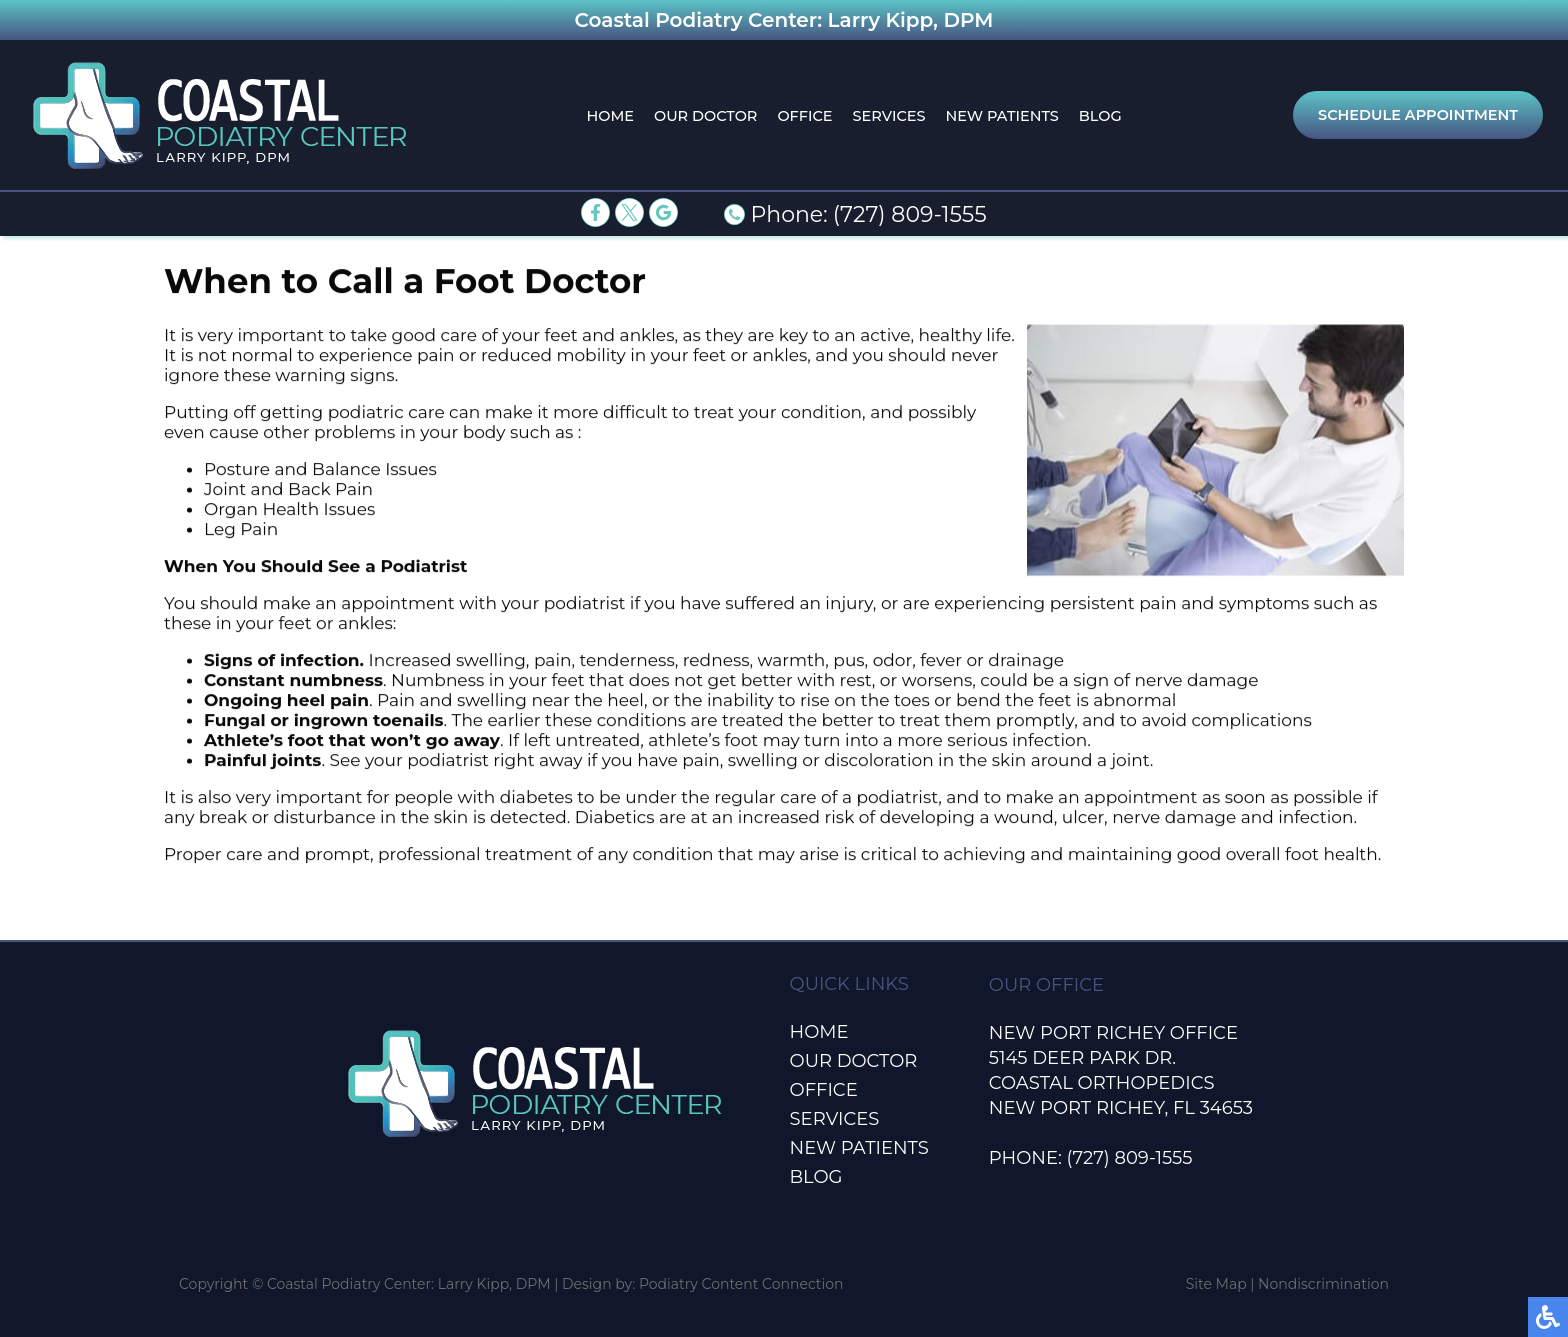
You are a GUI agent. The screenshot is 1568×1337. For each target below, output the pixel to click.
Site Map (1216, 1284)
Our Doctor (705, 116)
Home (610, 116)
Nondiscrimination (1323, 1284)
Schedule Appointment (1418, 115)
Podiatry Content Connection (741, 1284)
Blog (1100, 116)
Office (804, 116)
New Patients (1001, 116)
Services (889, 116)
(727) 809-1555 (910, 214)
